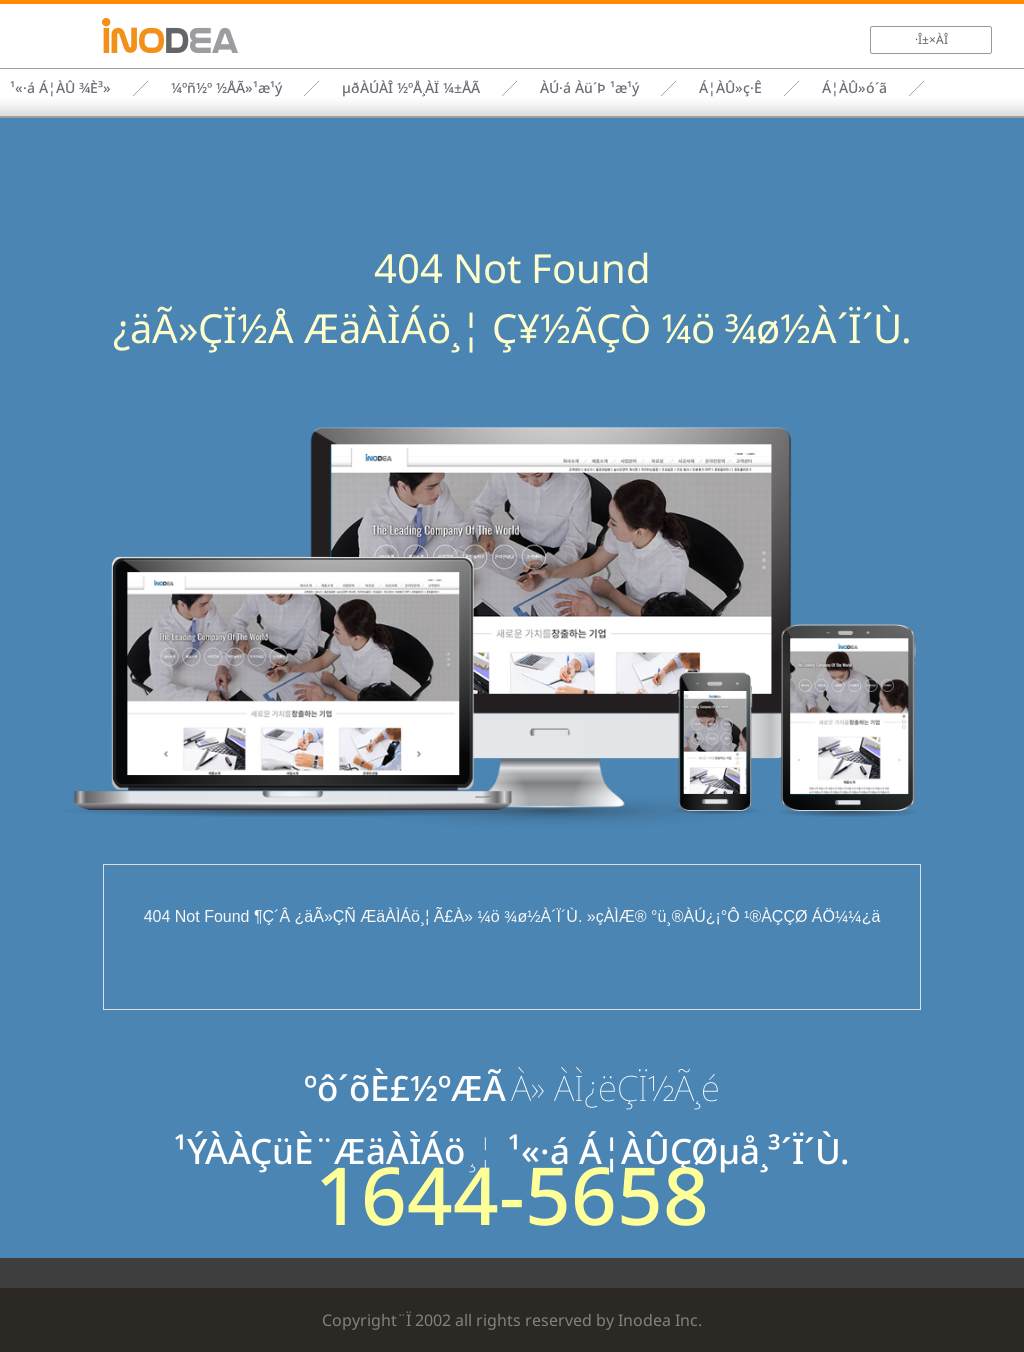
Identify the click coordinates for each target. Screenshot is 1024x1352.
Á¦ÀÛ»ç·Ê (730, 87)
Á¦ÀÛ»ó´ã (854, 87)
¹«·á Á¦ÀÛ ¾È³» (60, 87)
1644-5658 (512, 1194)
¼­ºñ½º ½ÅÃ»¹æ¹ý (226, 87)
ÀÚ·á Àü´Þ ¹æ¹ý (589, 87)
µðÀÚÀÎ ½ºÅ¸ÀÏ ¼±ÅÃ (411, 87)
